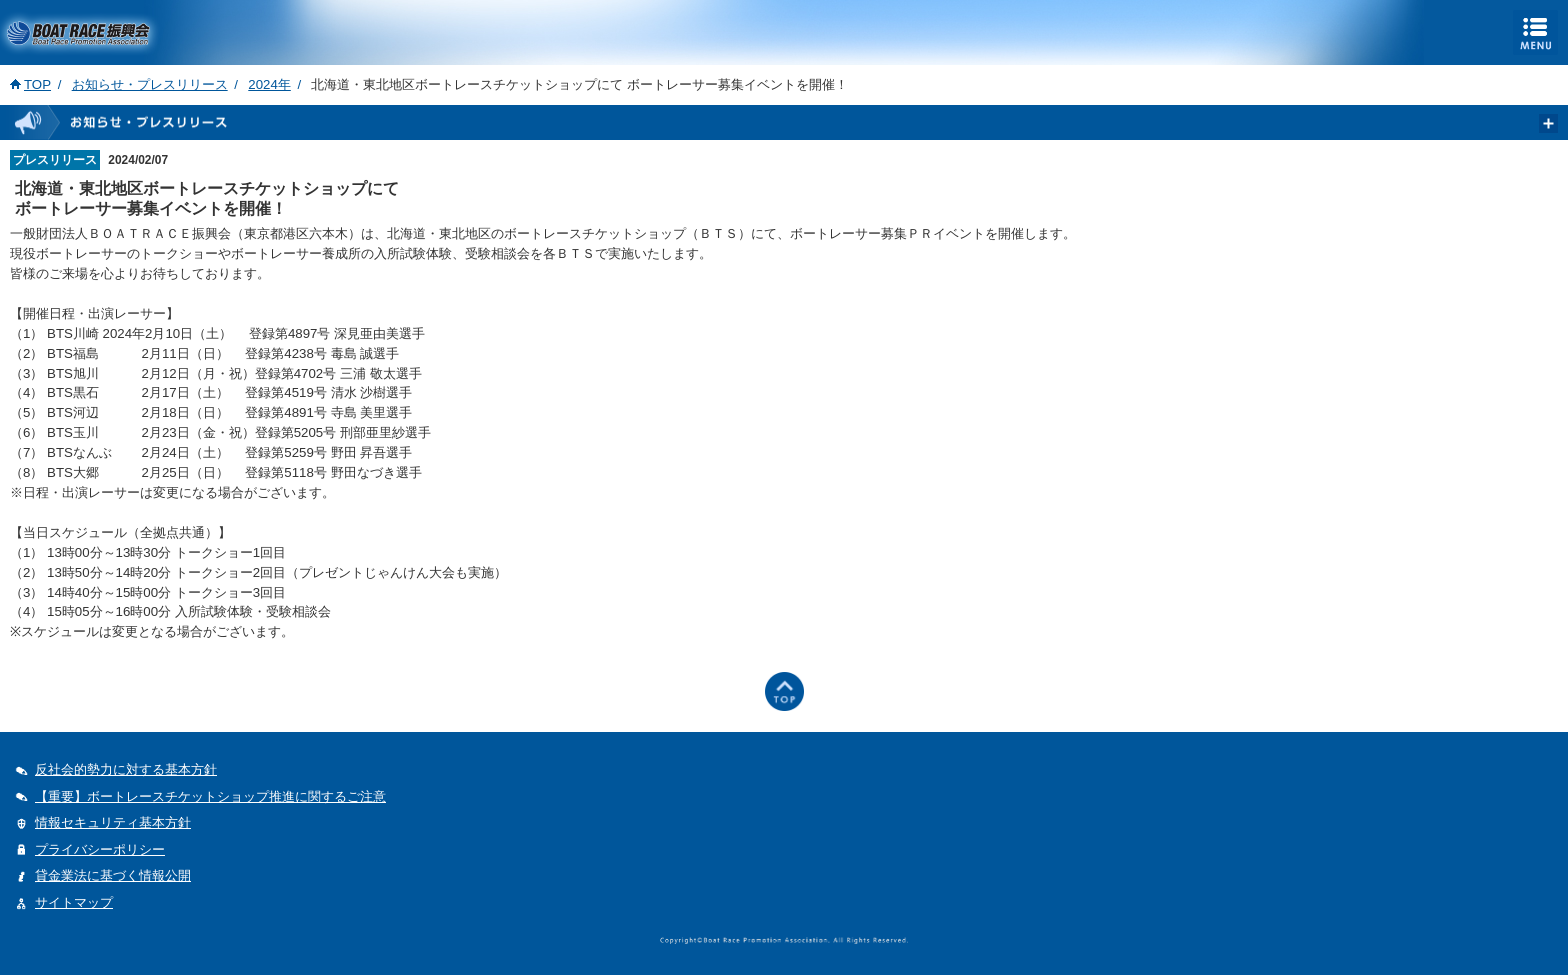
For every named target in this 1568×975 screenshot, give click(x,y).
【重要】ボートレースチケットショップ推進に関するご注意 (210, 796)
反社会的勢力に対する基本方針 (126, 769)
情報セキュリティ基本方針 (113, 822)
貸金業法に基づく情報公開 (113, 875)
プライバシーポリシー (100, 849)
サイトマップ (74, 902)
